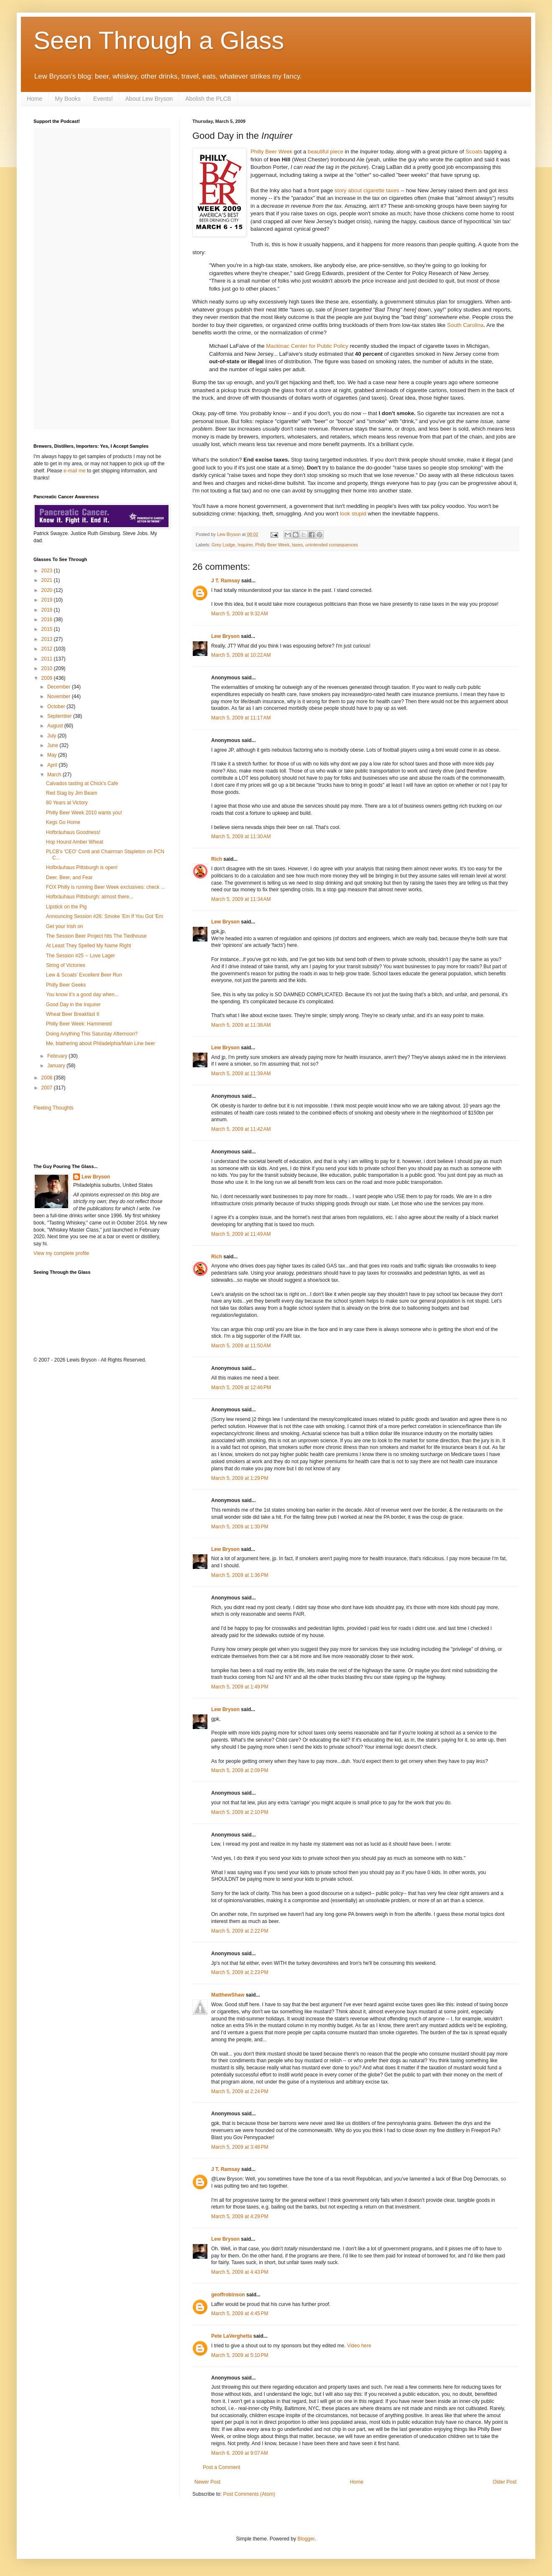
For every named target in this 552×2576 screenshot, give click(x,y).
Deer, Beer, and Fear (69, 877)
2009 (47, 678)
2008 (47, 1078)
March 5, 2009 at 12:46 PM (241, 1387)
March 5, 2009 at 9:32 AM (239, 614)
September (60, 716)
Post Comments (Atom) (249, 2494)
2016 (47, 619)
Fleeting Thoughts (53, 1108)
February (58, 1056)
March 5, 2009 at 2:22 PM (239, 1931)
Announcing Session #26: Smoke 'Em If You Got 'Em (104, 916)
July (52, 736)
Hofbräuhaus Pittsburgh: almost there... (89, 897)
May (52, 755)
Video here (359, 2346)
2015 (47, 629)
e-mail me (75, 471)
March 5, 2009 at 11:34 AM (241, 899)
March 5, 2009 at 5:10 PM (239, 2355)
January (56, 1066)
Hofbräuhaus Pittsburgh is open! (82, 867)
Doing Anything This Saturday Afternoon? (92, 1034)
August (55, 726)
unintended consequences (331, 544)
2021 (47, 580)
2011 (47, 659)
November (59, 696)
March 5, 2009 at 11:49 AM (241, 1234)
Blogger (305, 2539)
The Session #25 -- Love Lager (80, 956)
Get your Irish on (64, 926)
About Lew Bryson (149, 98)
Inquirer (245, 544)
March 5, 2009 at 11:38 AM (241, 1025)
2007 (47, 1088)
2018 (47, 610)
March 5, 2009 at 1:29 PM (239, 1478)
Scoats (473, 151)
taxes (297, 544)
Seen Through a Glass (158, 40)
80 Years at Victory (67, 803)
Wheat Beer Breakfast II (72, 1014)
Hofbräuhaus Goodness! (73, 832)
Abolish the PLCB (208, 98)
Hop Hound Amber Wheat (74, 842)
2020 (47, 590)
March (55, 775)
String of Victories (65, 965)
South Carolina (465, 325)
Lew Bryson (225, 636)
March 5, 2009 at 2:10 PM (239, 1812)
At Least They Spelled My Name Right (88, 946)
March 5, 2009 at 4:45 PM (239, 2313)
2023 (47, 571)
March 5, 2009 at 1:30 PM (239, 1527)
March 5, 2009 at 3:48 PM (239, 2147)
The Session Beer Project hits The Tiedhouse (96, 936)
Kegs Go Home (63, 822)
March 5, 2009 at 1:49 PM (239, 1687)
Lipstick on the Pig (66, 907)
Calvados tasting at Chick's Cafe (82, 783)
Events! (103, 98)
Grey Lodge (223, 544)
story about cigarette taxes (367, 190)
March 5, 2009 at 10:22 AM (241, 655)
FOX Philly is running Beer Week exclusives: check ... (105, 887)
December (59, 687)
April (53, 765)
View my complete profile (61, 1253)
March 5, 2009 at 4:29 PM (239, 2216)
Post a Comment (221, 2467)
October (56, 706)
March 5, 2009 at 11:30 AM (241, 836)
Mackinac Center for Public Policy (307, 346)
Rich (216, 859)
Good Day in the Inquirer (73, 1004)
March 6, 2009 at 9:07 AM (239, 2453)
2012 (47, 649)
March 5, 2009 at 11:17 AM (241, 718)
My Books (67, 98)
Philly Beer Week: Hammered (79, 1024)
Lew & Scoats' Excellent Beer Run (84, 975)
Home (34, 98)
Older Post (504, 2482)
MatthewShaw (227, 1995)
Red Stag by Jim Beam (71, 793)
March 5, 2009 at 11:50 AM (241, 1346)
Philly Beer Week (272, 544)
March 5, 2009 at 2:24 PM (239, 2091)
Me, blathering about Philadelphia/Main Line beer (100, 1043)
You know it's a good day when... (82, 994)
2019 (47, 600)
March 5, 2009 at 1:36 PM (239, 1575)
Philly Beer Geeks (66, 985)
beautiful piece (325, 151)
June (53, 745)
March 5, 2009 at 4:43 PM (239, 2272)
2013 (47, 639)
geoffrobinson (228, 2295)
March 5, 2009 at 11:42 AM (241, 1129)
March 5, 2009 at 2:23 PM (239, 1972)
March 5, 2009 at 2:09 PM (239, 1770)
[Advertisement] (82, 1136)
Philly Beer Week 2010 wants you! (84, 813)
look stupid (353, 513)
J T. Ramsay (225, 581)
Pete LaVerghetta (231, 2336)
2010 (47, 668)
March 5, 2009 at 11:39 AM (241, 1073)
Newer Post (207, 2482)
